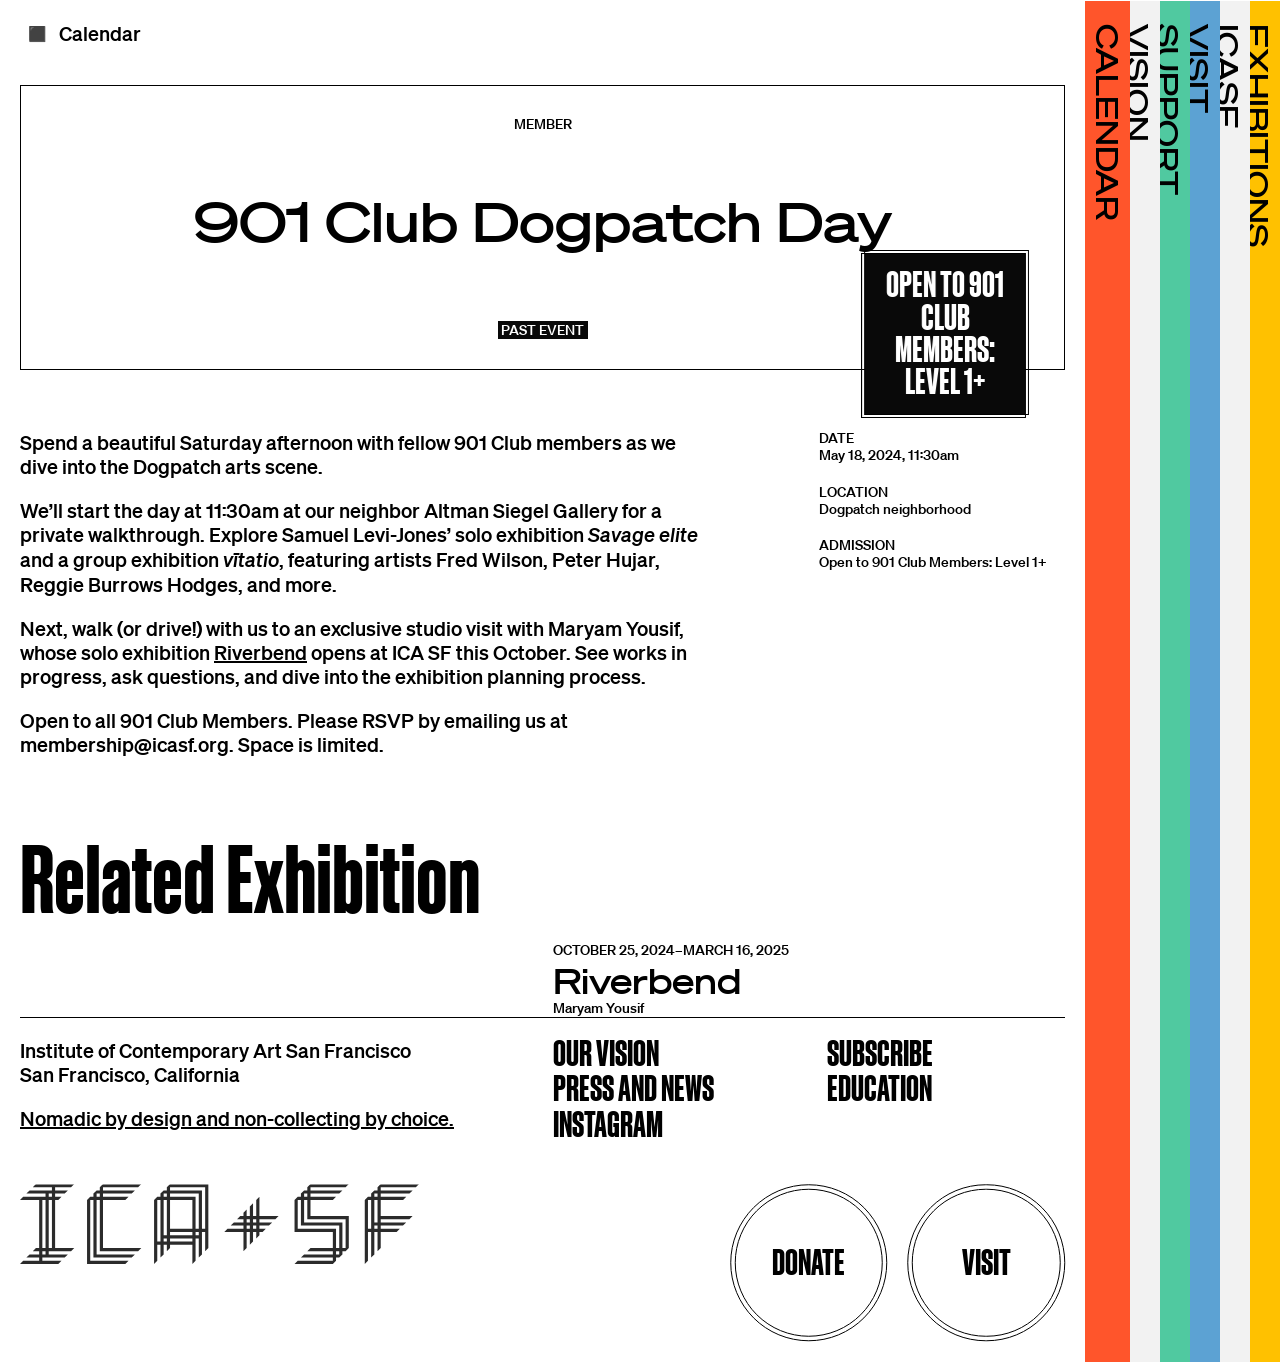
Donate (808, 1262)
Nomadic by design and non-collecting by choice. (237, 1118)
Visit (986, 1262)
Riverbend (260, 652)
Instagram (608, 1126)
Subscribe (880, 1055)
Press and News (633, 1090)
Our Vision (606, 1055)
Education (879, 1090)
